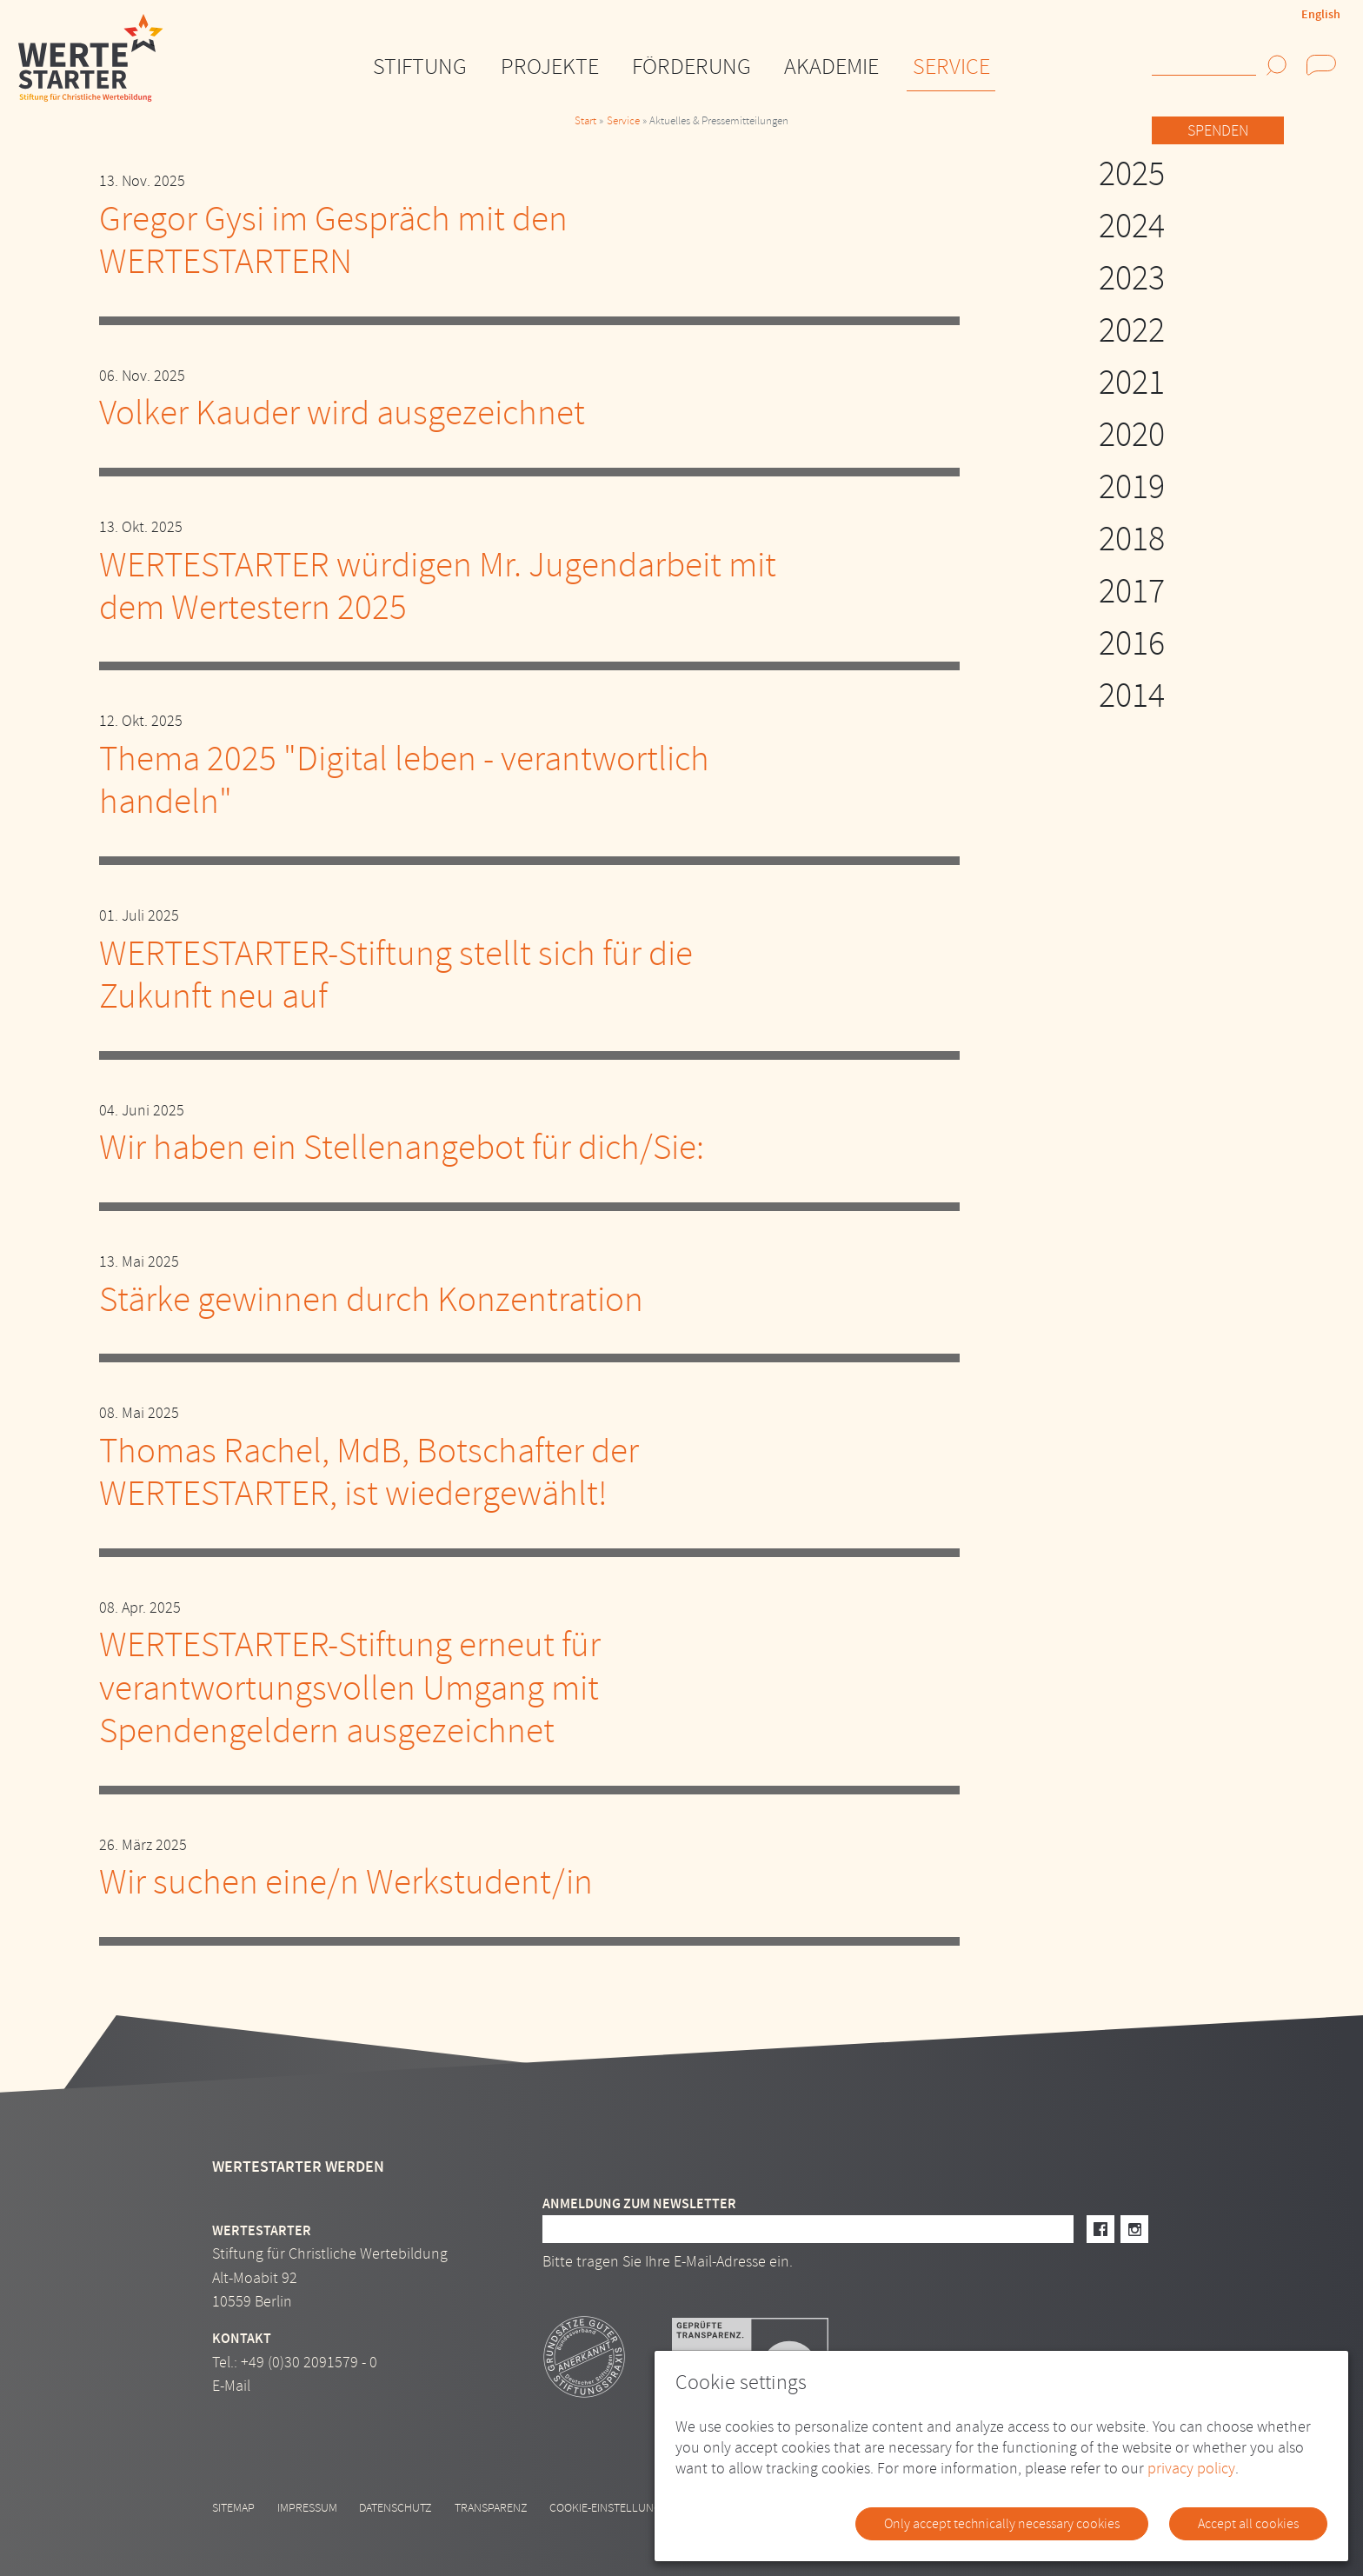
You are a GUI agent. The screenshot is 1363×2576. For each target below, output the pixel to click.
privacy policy (1191, 2469)
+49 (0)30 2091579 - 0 (309, 2363)
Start (585, 121)
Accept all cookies (1248, 2524)
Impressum (307, 2507)
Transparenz (491, 2507)
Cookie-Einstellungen (612, 2507)
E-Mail (231, 2386)
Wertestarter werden (298, 2167)
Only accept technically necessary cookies (1002, 2524)
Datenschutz (395, 2507)
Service (623, 121)
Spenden (1217, 131)
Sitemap (233, 2507)
